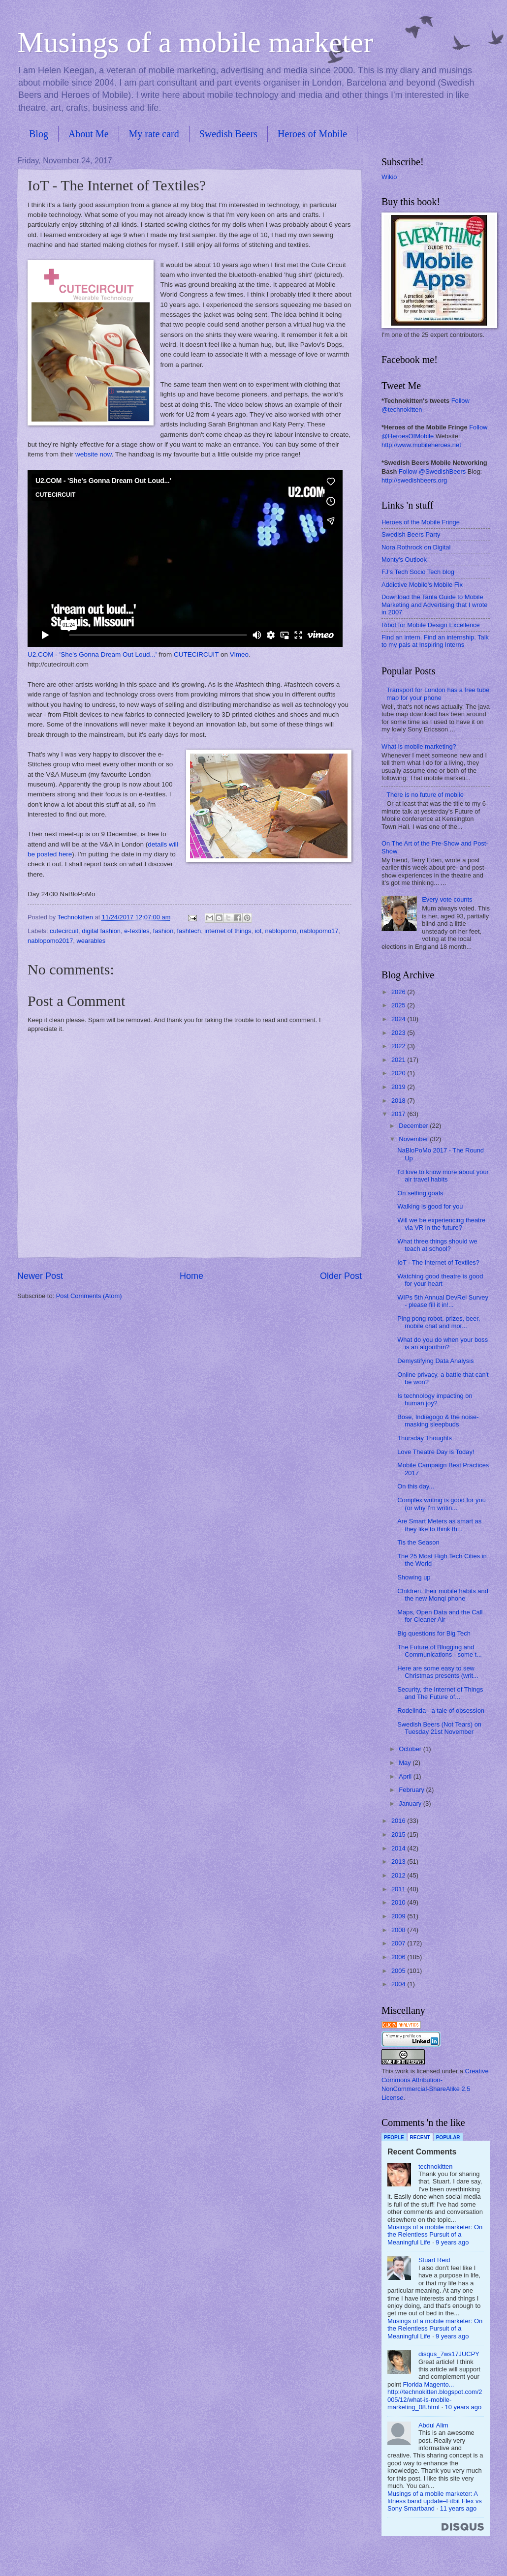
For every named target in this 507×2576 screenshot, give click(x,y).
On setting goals (420, 1193)
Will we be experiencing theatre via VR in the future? (441, 1223)
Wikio (389, 177)
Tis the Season (418, 1542)
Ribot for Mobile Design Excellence (430, 625)
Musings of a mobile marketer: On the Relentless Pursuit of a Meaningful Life (434, 2234)
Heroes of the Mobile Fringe (420, 522)
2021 (399, 1059)
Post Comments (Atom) (89, 1296)
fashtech (189, 931)
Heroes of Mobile (312, 133)
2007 (399, 1943)
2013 (399, 1861)
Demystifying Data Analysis (435, 1360)
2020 (399, 1073)
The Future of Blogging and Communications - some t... (439, 1650)
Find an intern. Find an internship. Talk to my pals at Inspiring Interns (435, 641)
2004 (399, 1984)
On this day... (415, 1486)
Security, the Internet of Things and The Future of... (440, 1693)
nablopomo (280, 931)
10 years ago (463, 2407)
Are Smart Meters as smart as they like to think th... (439, 1524)
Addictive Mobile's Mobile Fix (422, 584)
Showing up (413, 1577)
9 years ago (452, 2242)
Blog (38, 133)
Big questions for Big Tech (434, 1633)
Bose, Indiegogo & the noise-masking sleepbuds (437, 1420)
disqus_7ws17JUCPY (448, 2354)
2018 (399, 1100)
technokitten (435, 2166)
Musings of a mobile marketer (195, 42)
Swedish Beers (228, 133)
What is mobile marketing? (418, 746)
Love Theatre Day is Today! (435, 1451)
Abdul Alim (433, 2425)
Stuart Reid (434, 2260)
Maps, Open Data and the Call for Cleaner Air (439, 1615)
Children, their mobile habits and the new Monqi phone (442, 1594)
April (406, 1776)
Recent (420, 2137)
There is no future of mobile (425, 794)
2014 (399, 1848)
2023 (399, 1032)
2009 (399, 1916)
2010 (399, 1902)
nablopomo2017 (50, 940)
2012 (399, 1875)
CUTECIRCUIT (196, 654)
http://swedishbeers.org (414, 480)
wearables (91, 940)
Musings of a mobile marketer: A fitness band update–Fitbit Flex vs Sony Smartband (434, 2501)
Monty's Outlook (404, 559)
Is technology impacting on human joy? (434, 1399)
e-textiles (137, 931)
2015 (399, 1834)
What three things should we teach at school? (437, 1245)
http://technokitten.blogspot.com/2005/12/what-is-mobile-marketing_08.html (434, 2399)
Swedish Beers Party (411, 534)
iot (258, 931)
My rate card (154, 133)
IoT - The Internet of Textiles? (438, 1262)
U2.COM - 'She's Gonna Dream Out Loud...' (92, 654)
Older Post (341, 1276)
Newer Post (40, 1276)
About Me (88, 133)
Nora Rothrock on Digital (415, 547)
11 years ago (458, 2508)
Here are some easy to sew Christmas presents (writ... (437, 1672)
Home (191, 1276)
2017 (399, 1114)
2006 (399, 1957)
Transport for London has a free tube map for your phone (437, 693)
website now (93, 454)
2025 (399, 1005)
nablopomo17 (319, 931)
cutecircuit (64, 931)
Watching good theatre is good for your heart (440, 1280)
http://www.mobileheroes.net (421, 445)
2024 (399, 1019)
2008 (399, 1930)
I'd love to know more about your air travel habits (443, 1175)
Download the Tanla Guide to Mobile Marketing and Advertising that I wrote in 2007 (434, 604)
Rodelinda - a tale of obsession (440, 1710)
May (405, 1762)
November (414, 1139)
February (412, 1789)
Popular (448, 2137)
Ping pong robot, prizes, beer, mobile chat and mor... (438, 1322)
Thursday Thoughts (424, 1438)
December (414, 1125)
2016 (399, 1820)
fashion (163, 931)
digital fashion (101, 931)
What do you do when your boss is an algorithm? (442, 1343)
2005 (399, 1970)
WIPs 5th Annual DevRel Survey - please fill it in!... (442, 1301)
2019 (399, 1087)
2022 (399, 1046)
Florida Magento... (428, 2384)
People (394, 2137)
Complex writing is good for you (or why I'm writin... (441, 1503)
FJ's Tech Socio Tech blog (417, 572)
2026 (399, 992)
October (411, 1749)
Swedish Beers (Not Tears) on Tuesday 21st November (439, 1728)
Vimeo (239, 654)
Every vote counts (447, 899)
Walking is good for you (430, 1206)
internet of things (227, 931)
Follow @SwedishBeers (432, 471)
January (411, 1803)
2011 (399, 1889)
